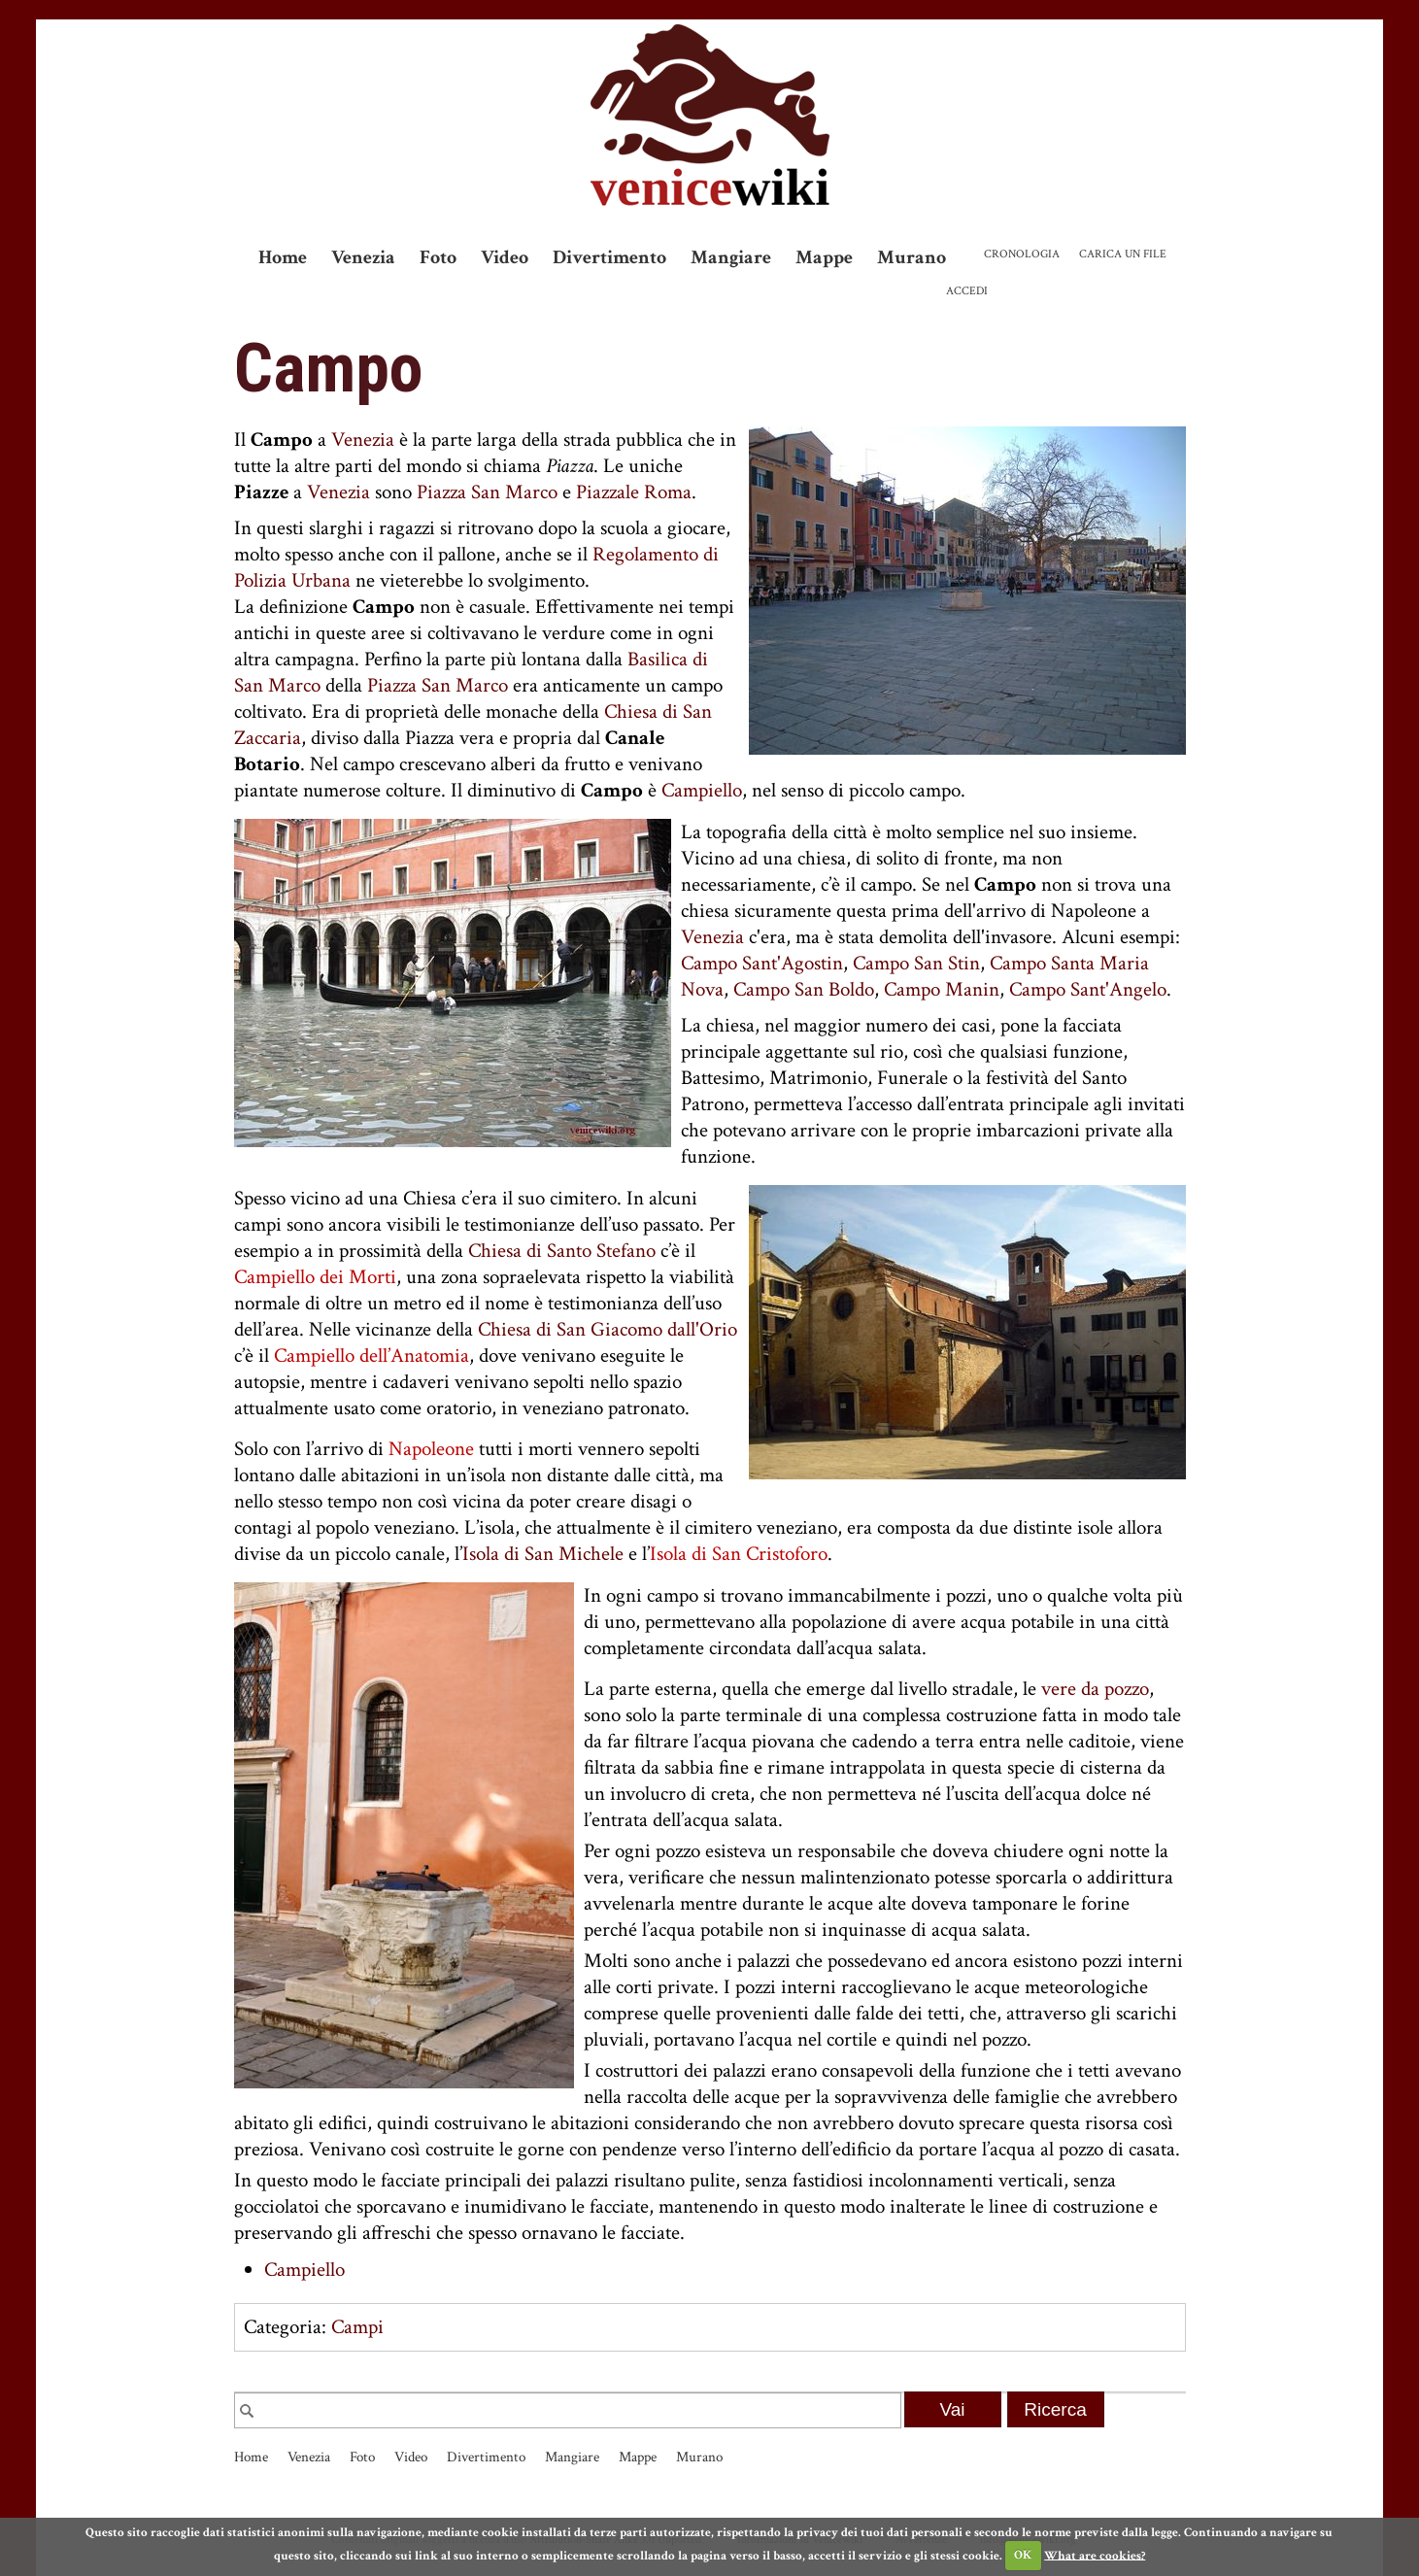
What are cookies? (1094, 2555)
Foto (438, 257)
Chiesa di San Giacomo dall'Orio (607, 1329)
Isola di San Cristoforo (739, 1554)
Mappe (824, 257)
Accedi (967, 291)
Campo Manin (941, 989)
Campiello (701, 790)
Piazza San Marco (487, 492)
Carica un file (1122, 254)
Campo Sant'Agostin (762, 963)
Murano (911, 257)
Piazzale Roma (634, 492)
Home (282, 257)
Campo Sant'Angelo (1087, 989)
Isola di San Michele (543, 1554)
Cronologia (1022, 254)
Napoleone (431, 1449)
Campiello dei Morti (315, 1277)
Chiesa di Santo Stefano (562, 1250)
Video (504, 257)
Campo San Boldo (803, 989)
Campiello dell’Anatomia (371, 1355)
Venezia (363, 257)
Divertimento (609, 257)
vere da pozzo (1095, 1689)
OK (1022, 2555)
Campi (357, 2327)
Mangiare (731, 257)
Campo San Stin (916, 963)
